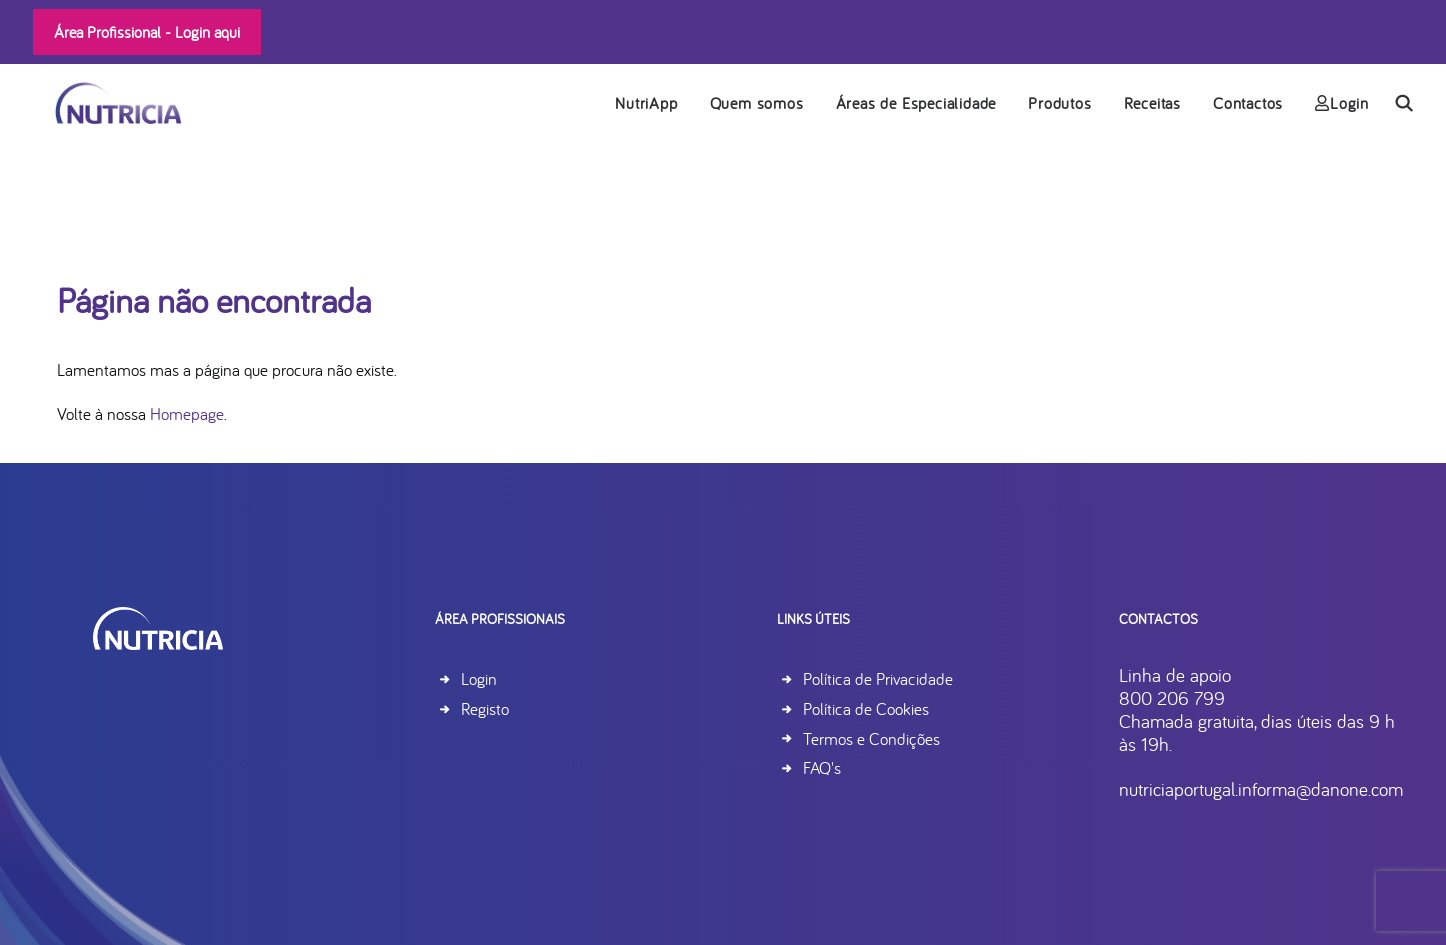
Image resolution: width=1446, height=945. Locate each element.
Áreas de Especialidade (916, 105)
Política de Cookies (866, 708)
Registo (485, 708)
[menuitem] (646, 104)
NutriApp (646, 105)
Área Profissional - (147, 32)
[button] (1404, 104)
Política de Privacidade (878, 678)
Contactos (1248, 105)
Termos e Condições (871, 738)
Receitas (1152, 105)
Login (1342, 105)
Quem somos (757, 105)
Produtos (1059, 105)
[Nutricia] (101, 104)
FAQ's (822, 767)
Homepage (187, 414)
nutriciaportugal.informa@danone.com (1261, 789)
